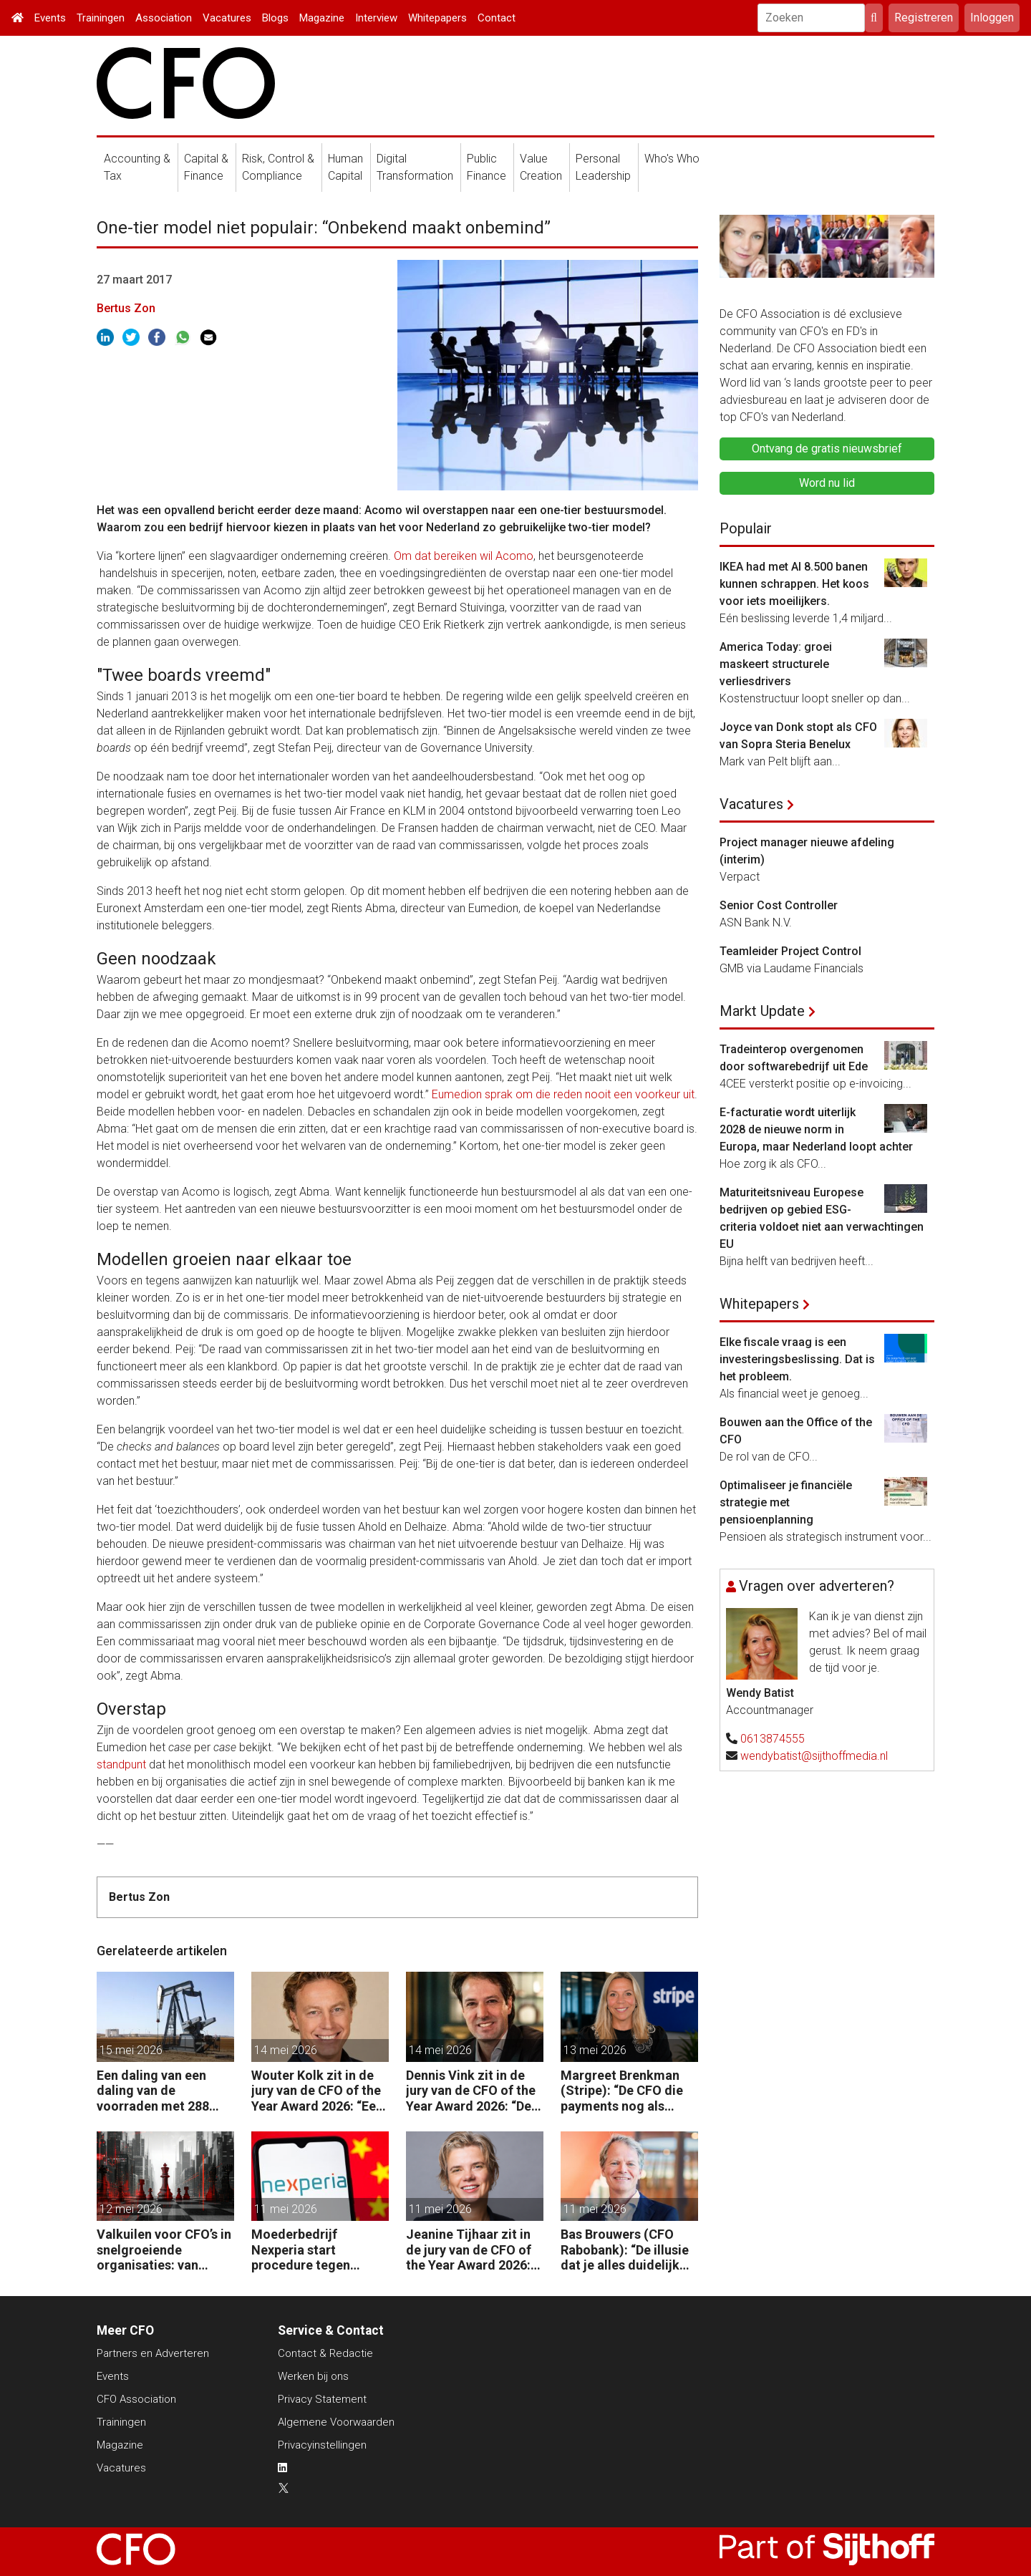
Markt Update (762, 1011)
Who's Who (672, 158)
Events (50, 17)
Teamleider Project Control (790, 951)
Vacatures (227, 17)
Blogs (275, 17)
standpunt (121, 1764)
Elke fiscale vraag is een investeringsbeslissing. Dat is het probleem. (797, 1359)
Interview (376, 17)
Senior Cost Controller (779, 905)
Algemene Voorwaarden (336, 2422)
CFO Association (136, 2399)
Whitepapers (437, 17)
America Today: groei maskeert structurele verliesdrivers (776, 664)
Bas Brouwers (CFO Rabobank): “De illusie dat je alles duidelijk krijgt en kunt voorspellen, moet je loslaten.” (625, 2250)
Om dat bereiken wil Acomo (463, 556)
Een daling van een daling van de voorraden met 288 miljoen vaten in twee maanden (159, 2091)
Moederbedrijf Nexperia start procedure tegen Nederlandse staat (306, 2250)
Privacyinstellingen (322, 2445)
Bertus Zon (126, 308)
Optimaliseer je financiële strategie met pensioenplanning (786, 1502)
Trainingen (101, 17)
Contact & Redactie (325, 2353)
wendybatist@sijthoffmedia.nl (814, 1756)
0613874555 (772, 1738)
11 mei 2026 (285, 2209)
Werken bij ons (313, 2376)
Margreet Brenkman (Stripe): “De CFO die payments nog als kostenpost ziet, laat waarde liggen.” (622, 2091)
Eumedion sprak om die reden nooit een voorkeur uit (563, 1094)
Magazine (321, 17)
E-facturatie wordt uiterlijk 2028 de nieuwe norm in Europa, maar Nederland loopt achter (816, 1129)
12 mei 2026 (131, 2209)
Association (163, 17)
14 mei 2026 (285, 2050)
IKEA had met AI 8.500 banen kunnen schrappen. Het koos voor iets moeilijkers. (794, 584)
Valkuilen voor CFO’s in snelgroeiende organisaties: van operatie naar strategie (165, 2250)
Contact (497, 17)
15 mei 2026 (131, 2050)
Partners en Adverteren (153, 2353)
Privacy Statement (322, 2399)
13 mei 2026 (594, 2050)
